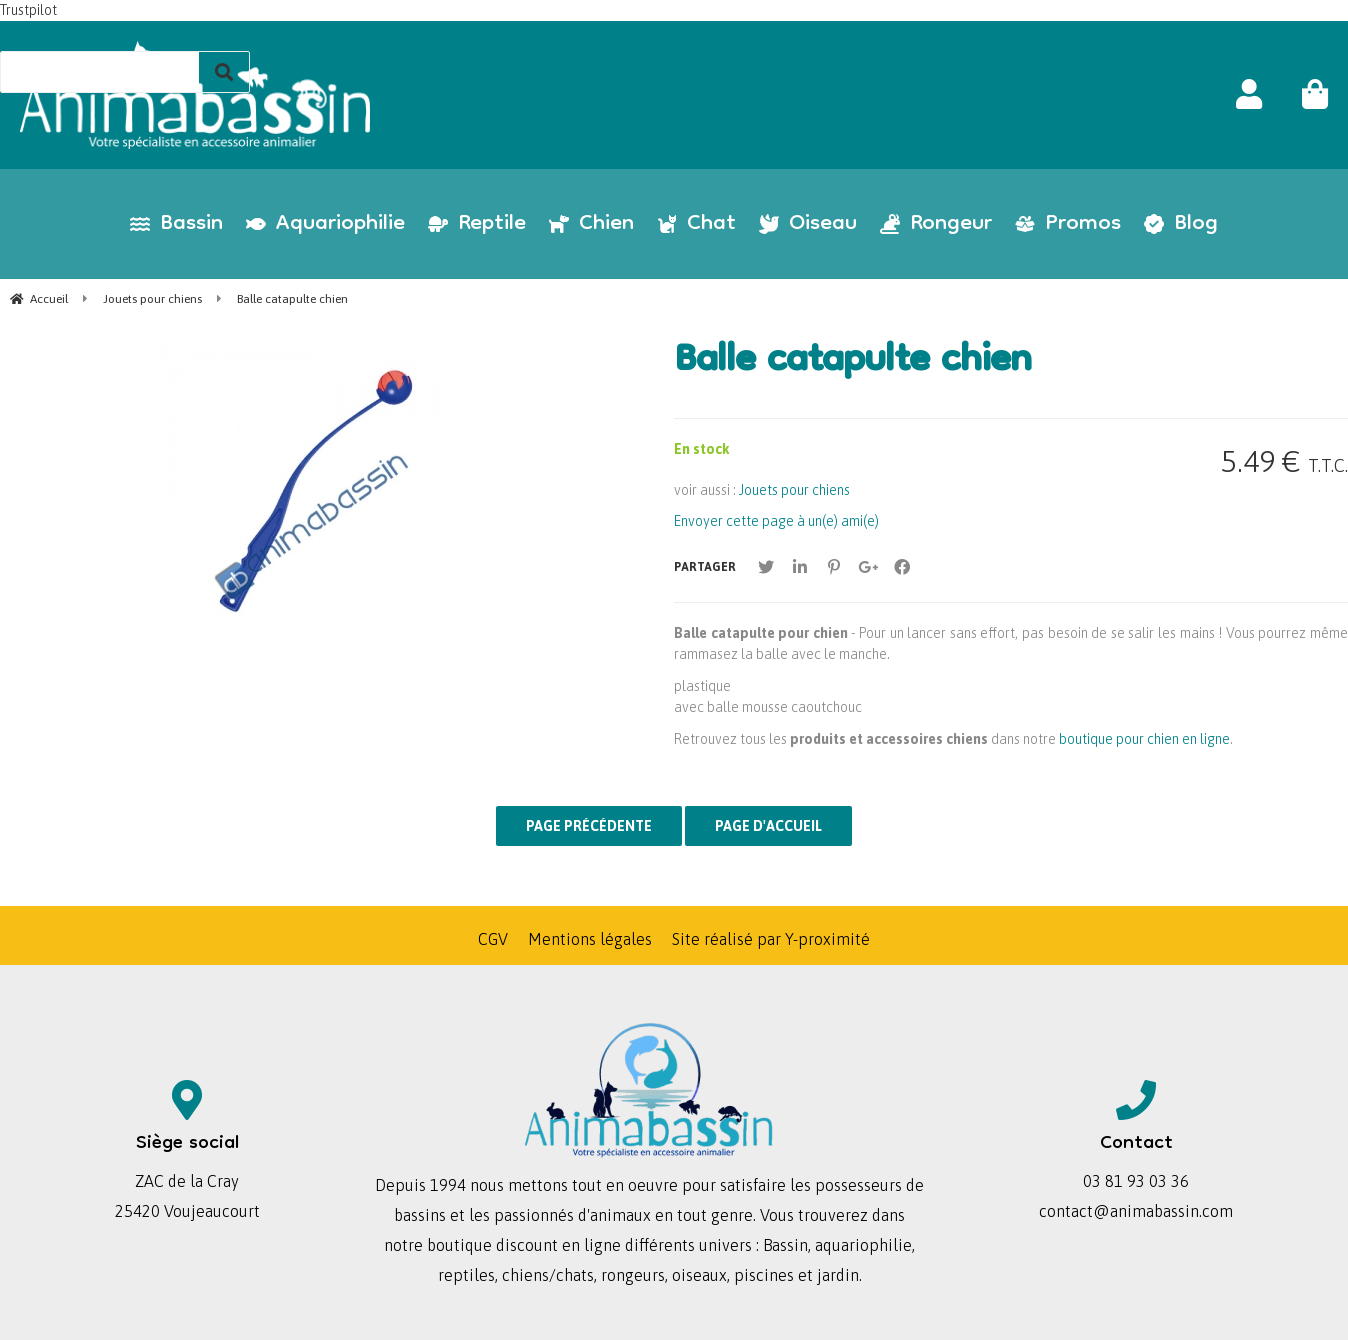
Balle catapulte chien (852, 363)
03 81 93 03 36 (1136, 1181)
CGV (493, 939)
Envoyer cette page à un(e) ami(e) (776, 521)
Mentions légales (590, 939)
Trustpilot (28, 10)
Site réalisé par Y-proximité (771, 939)
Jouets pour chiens (794, 490)
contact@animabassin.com (1136, 1211)
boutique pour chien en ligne (1144, 739)
